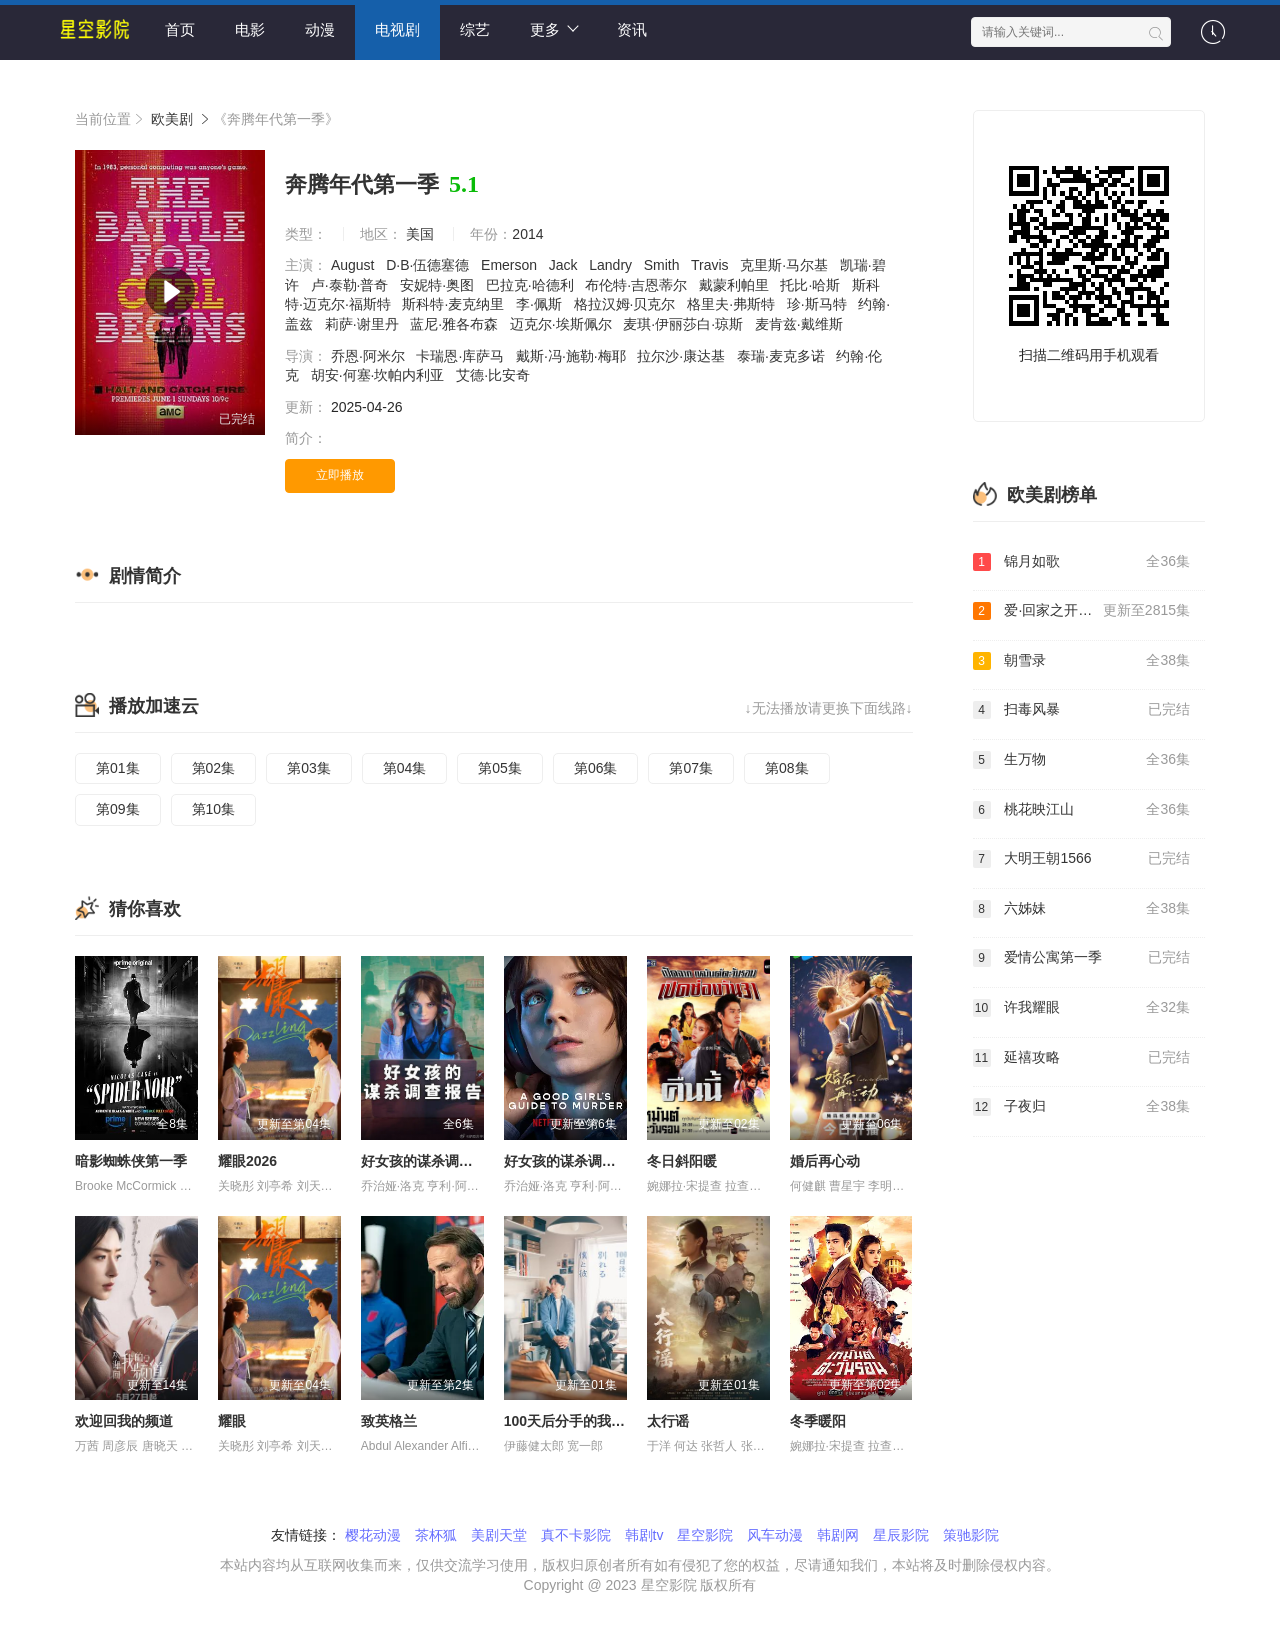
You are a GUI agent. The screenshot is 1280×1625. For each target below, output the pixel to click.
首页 (180, 29)
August (354, 265)
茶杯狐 (436, 1535)
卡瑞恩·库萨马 (462, 356)
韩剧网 (838, 1535)
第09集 (118, 809)
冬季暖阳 (818, 1421)
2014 (527, 234)
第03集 (309, 768)
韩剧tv (644, 1535)
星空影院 (705, 1535)
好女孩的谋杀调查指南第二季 (452, 1161)
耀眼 (232, 1421)
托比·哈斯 (812, 285)
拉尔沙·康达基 (683, 356)
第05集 (500, 768)
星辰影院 (901, 1535)
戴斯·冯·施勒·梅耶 (573, 356)
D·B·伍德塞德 (429, 265)
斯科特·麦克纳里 (455, 304)
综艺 (475, 29)
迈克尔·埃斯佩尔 (563, 324)
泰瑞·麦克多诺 (783, 356)
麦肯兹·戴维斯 (801, 324)
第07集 (691, 768)
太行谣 (668, 1421)
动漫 (320, 29)
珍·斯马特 (819, 304)
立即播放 (340, 475)
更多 (554, 29)
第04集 (405, 768)
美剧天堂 (499, 1535)
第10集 (214, 809)
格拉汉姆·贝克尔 (627, 304)
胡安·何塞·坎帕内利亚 (380, 375)
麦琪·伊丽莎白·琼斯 (685, 324)
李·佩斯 (541, 304)
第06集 (596, 768)
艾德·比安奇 (495, 375)
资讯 (632, 29)
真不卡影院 (576, 1535)
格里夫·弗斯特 (733, 304)
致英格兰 (389, 1421)
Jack (565, 265)
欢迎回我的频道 (124, 1421)
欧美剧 (172, 119)
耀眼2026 (247, 1161)
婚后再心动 (825, 1161)
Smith (664, 265)
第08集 (787, 768)
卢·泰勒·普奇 (352, 285)
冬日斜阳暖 (682, 1161)
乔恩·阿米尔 (370, 356)
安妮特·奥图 (439, 285)
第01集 (118, 768)
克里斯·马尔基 (786, 265)
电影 (250, 29)
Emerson (511, 265)
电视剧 (397, 29)
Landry (612, 265)
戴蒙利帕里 (736, 285)
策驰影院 (971, 1535)
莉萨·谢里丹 (364, 324)
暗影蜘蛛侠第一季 (131, 1161)
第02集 (214, 768)
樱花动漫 (373, 1535)
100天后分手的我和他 (571, 1421)
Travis (711, 265)
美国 (420, 234)
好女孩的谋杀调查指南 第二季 (597, 1161)
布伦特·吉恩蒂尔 (638, 285)
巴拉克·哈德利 (532, 285)
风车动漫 (775, 1535)
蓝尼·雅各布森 (456, 324)
